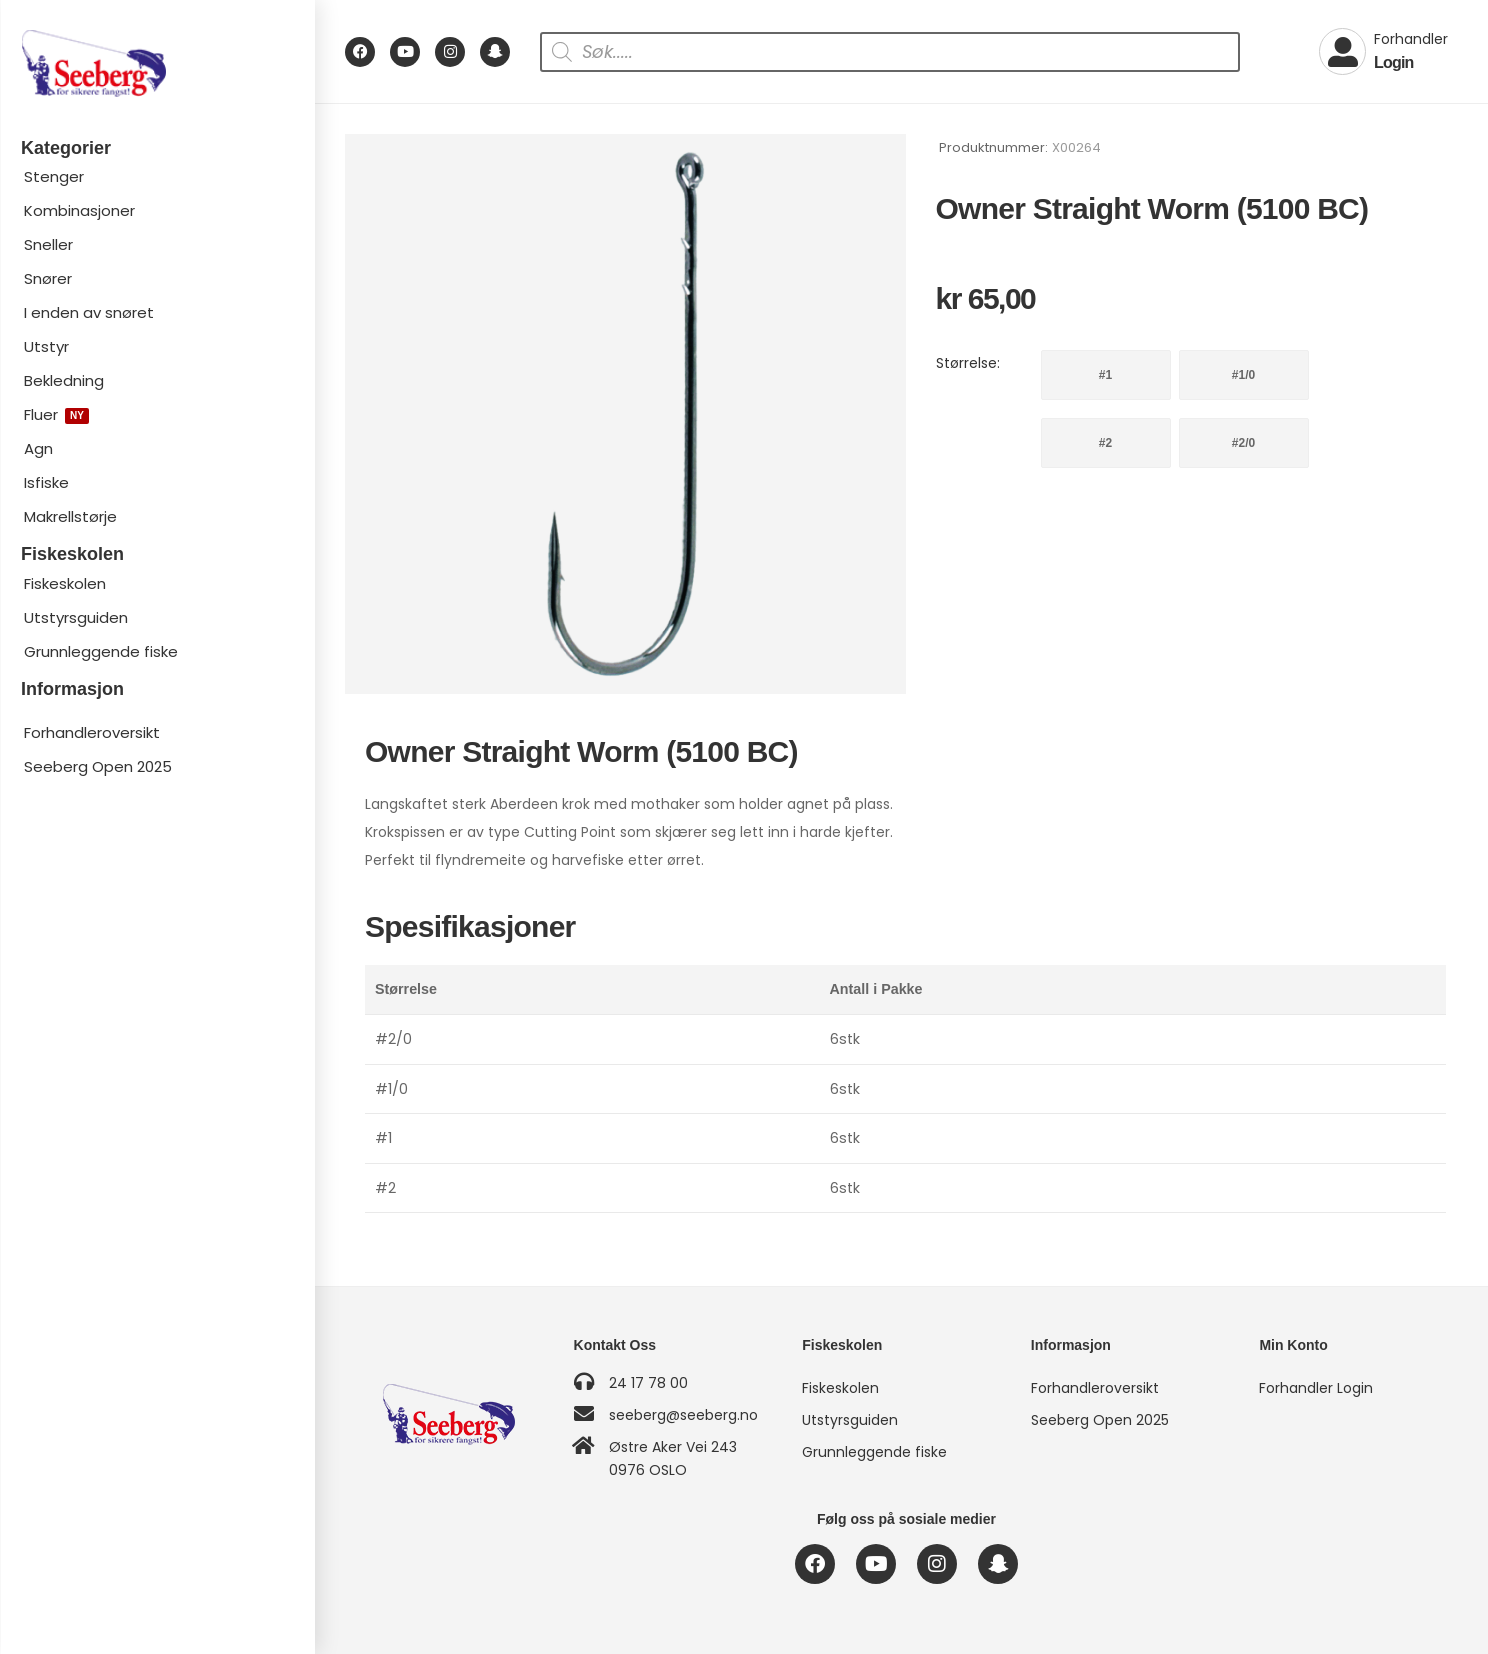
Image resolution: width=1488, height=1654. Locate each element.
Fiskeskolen (65, 583)
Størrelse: (968, 363)
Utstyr (46, 346)
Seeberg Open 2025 (98, 766)
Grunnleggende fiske (101, 651)
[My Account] (1383, 52)
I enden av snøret (89, 312)
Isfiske (46, 482)
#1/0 (1243, 375)
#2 (1105, 443)
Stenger (54, 176)
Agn (38, 448)
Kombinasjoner (79, 210)
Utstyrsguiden (76, 617)
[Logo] (157, 63)
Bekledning (64, 380)
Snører (48, 278)
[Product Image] (625, 414)
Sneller (48, 244)
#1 (1105, 375)
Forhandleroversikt (92, 732)
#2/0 (1243, 443)
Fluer (56, 414)
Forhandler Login (1316, 1388)
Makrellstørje (70, 516)
